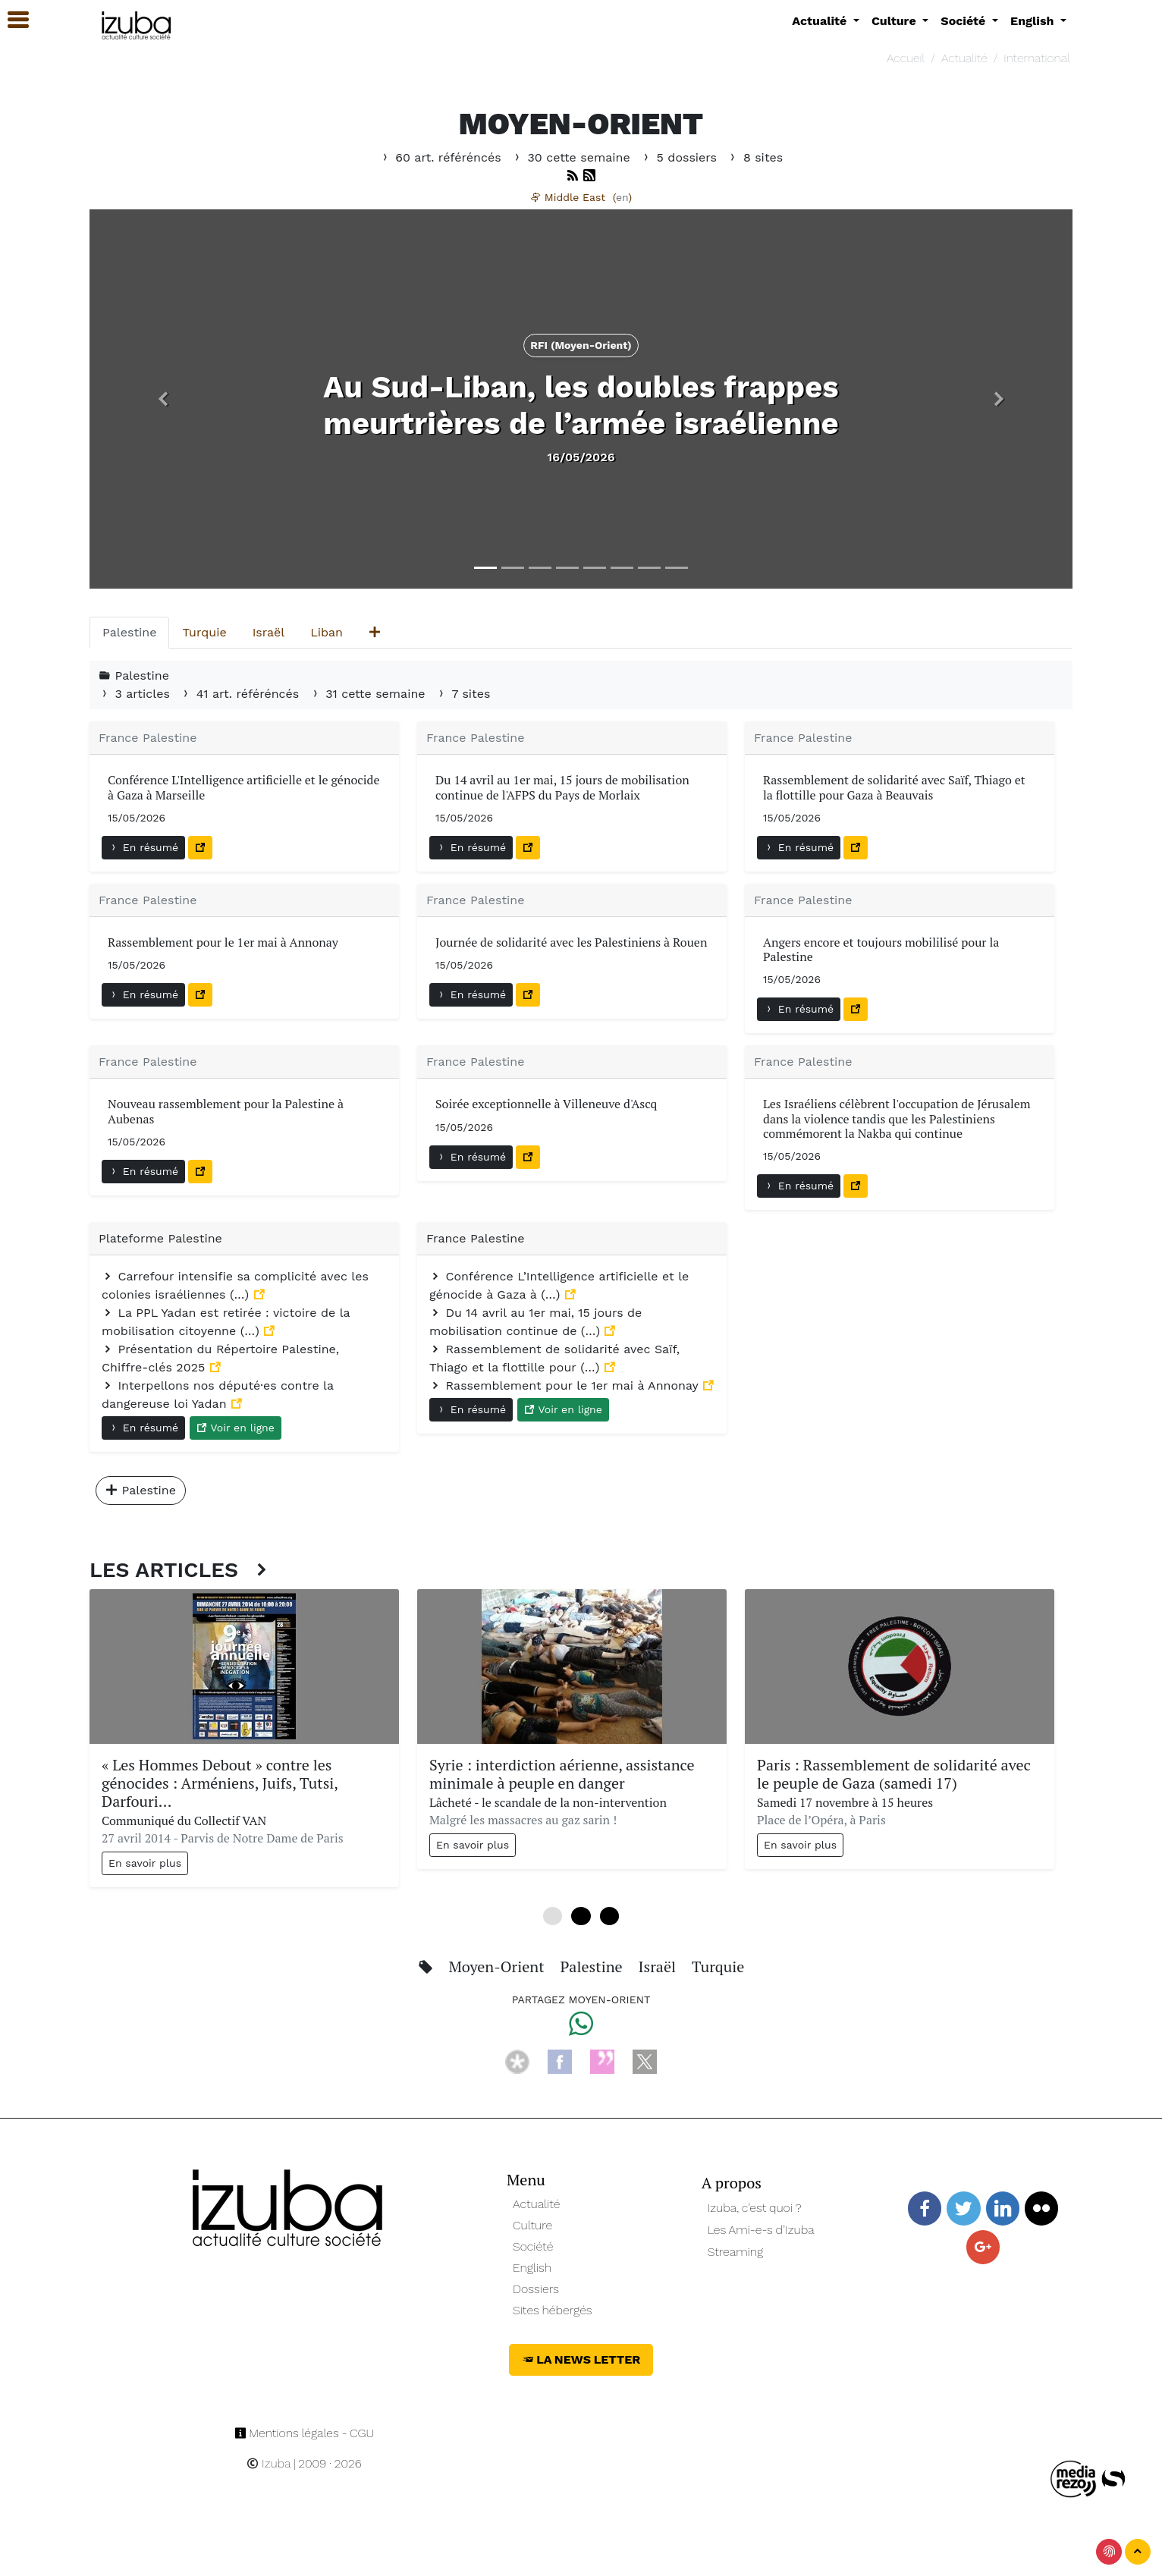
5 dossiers (680, 157)
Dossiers (536, 2289)
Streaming (736, 2252)
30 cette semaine (572, 157)
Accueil (906, 58)
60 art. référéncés (442, 157)
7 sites (462, 693)
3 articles (136, 693)
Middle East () (581, 197)
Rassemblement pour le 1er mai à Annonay (565, 1385)
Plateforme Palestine (160, 1238)
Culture (532, 2225)
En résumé (143, 847)
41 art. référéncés (241, 693)
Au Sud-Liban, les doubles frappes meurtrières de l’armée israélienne (580, 405)
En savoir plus (144, 1863)
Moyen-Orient (498, 1966)
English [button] (1033, 21)
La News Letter (581, 2359)
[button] (163, 399)
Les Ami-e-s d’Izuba (761, 2230)
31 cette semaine (369, 693)
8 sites (755, 157)
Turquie (718, 1966)
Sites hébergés (552, 2310)
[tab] (129, 633)
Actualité (964, 58)
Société (533, 2246)
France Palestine (148, 737)
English (532, 2267)
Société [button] (965, 21)
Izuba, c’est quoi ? (755, 2208)
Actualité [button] (821, 21)
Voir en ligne (235, 1428)
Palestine (593, 1966)
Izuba (268, 2463)
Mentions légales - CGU (304, 2433)
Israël (658, 1966)
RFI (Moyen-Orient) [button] (580, 345)
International (1036, 58)
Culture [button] (895, 21)
